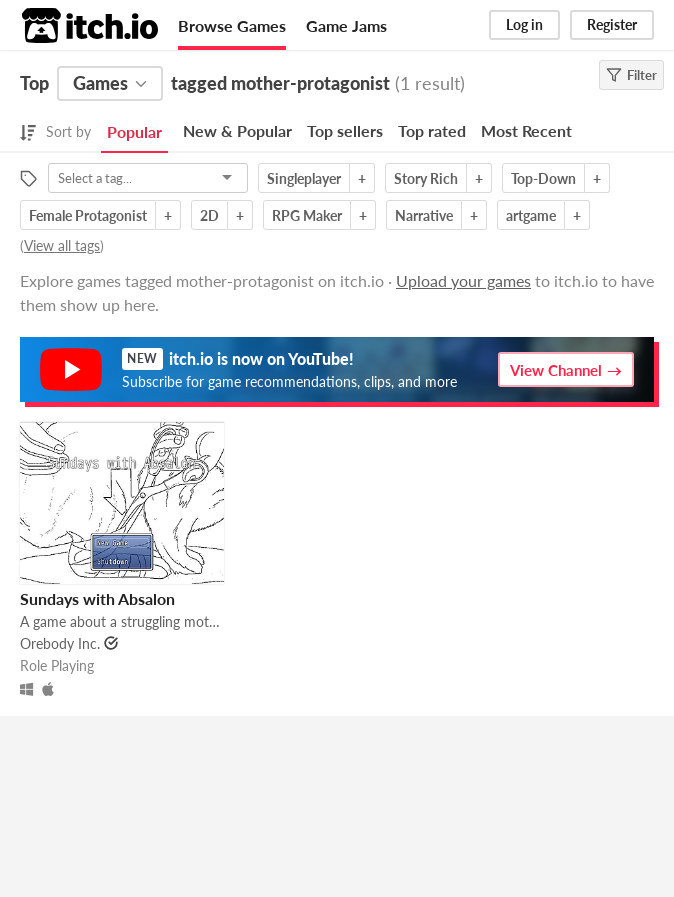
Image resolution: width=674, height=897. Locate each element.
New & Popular (237, 130)
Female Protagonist (88, 215)
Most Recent (526, 130)
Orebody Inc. (60, 643)
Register (612, 24)
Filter (631, 75)
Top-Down (543, 178)
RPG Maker (307, 215)
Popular (134, 131)
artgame (531, 215)
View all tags (62, 245)
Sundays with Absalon (97, 598)
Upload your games (463, 280)
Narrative (424, 215)
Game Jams (346, 25)
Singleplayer (304, 178)
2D (209, 215)
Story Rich (426, 178)
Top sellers (345, 130)
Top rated (432, 130)
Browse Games (232, 25)
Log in (524, 24)
